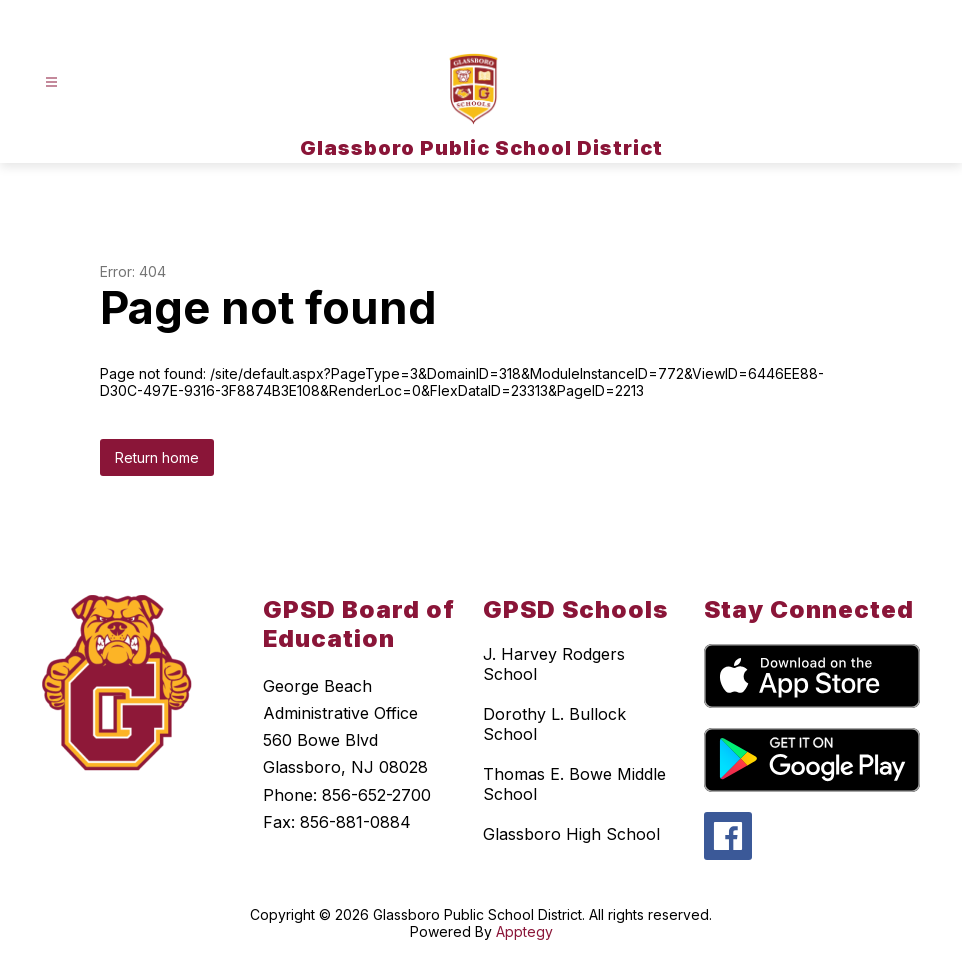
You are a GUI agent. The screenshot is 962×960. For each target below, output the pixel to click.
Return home (157, 457)
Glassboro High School (571, 834)
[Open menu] (51, 82)
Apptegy (524, 931)
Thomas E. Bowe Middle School (574, 784)
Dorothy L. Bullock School (554, 724)
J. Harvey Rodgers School (554, 664)
